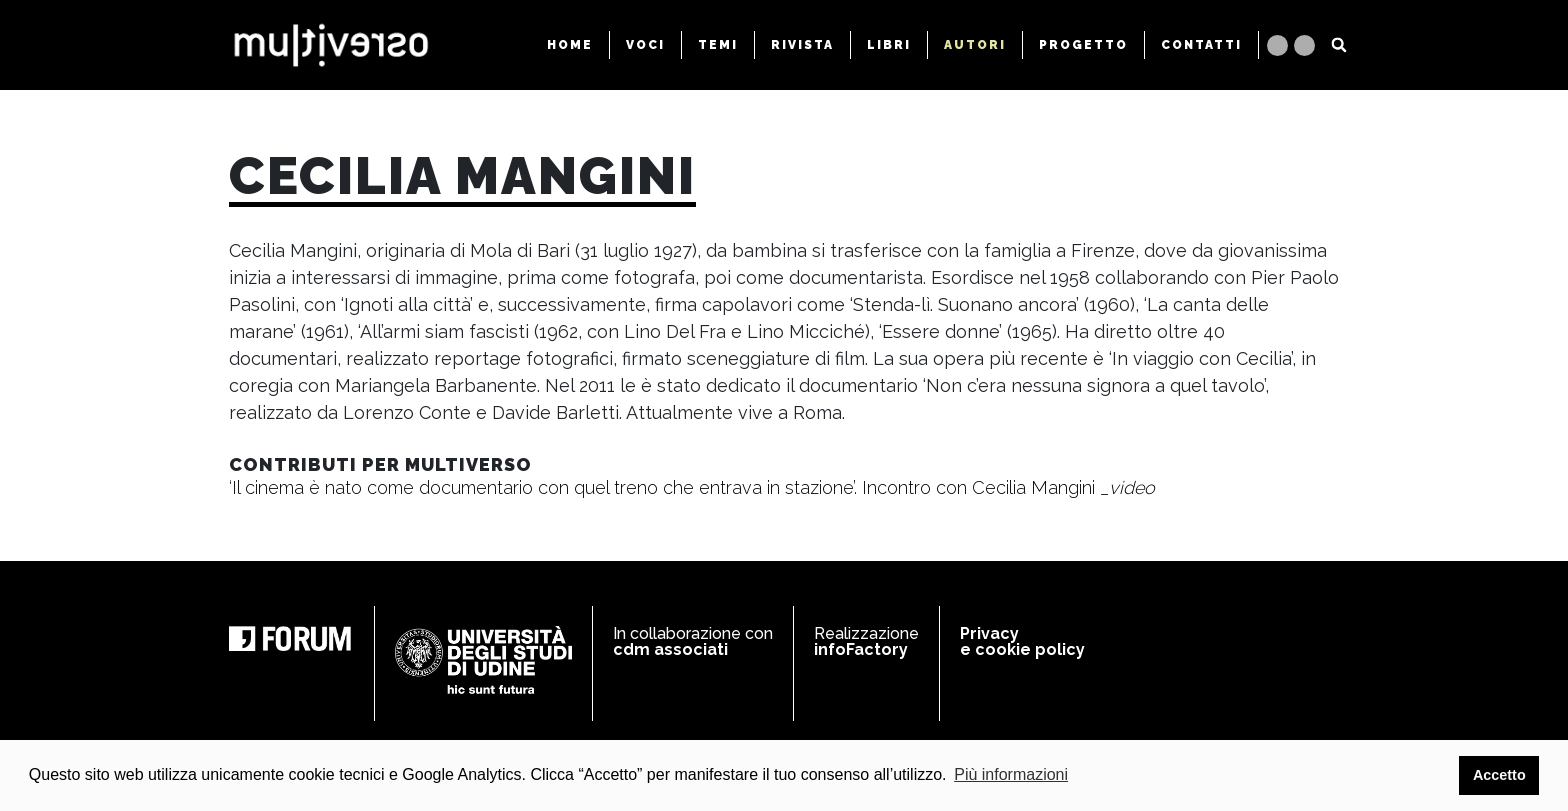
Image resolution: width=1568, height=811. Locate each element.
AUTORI (975, 45)
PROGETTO (1083, 45)
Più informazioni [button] (1011, 774)
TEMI (718, 45)
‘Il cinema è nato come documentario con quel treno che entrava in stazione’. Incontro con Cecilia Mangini (692, 487)
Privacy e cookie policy (1022, 641)
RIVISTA (802, 45)
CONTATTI (1201, 45)
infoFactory (861, 649)
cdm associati (670, 649)
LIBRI (889, 45)
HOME (570, 45)
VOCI (645, 45)
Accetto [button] (1499, 775)
